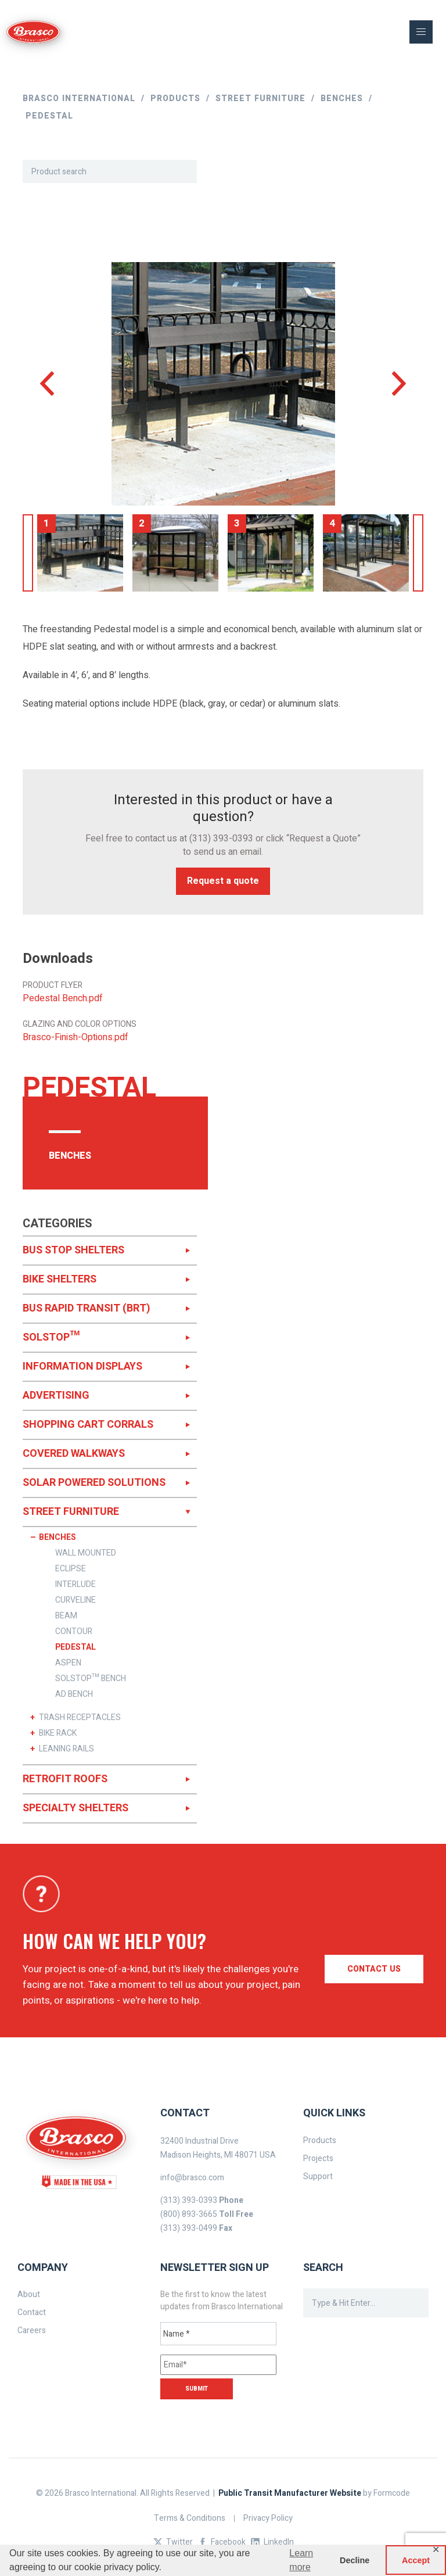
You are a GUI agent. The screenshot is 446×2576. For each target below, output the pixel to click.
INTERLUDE (75, 1585)
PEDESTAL (75, 1647)
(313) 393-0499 (188, 2228)
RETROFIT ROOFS (65, 1779)
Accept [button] (416, 2560)
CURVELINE (75, 1600)
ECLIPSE (70, 1569)
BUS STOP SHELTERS (73, 1250)
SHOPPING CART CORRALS (88, 1424)
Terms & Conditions (189, 2518)
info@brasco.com (192, 2178)
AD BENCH (74, 1694)
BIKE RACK (58, 1733)
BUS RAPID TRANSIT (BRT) (86, 1308)
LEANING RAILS (66, 1749)
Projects (318, 2158)
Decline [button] (354, 2560)
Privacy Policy (268, 2518)
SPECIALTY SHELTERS (75, 1808)
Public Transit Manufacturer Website (289, 2493)
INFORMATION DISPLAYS (82, 1366)
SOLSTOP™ (51, 1337)
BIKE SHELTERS (59, 1279)
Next (418, 553)
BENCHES (57, 1538)
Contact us (374, 1969)
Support (318, 2176)
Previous (28, 553)
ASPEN (68, 1663)
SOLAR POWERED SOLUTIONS (94, 1483)
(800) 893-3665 (188, 2214)
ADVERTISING (56, 1395)
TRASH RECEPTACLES (80, 1718)
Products (319, 2140)
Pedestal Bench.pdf (63, 998)
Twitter (179, 2542)
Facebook (228, 2542)
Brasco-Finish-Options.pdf (75, 1037)
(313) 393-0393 (221, 838)
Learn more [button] (301, 2560)
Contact (31, 2312)
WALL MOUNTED (85, 1553)
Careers (31, 2330)
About (28, 2294)
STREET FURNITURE (71, 1512)
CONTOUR (73, 1632)
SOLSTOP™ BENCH (90, 1679)
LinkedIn (279, 2542)
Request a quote (223, 881)
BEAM (66, 1616)
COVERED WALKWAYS (74, 1453)
